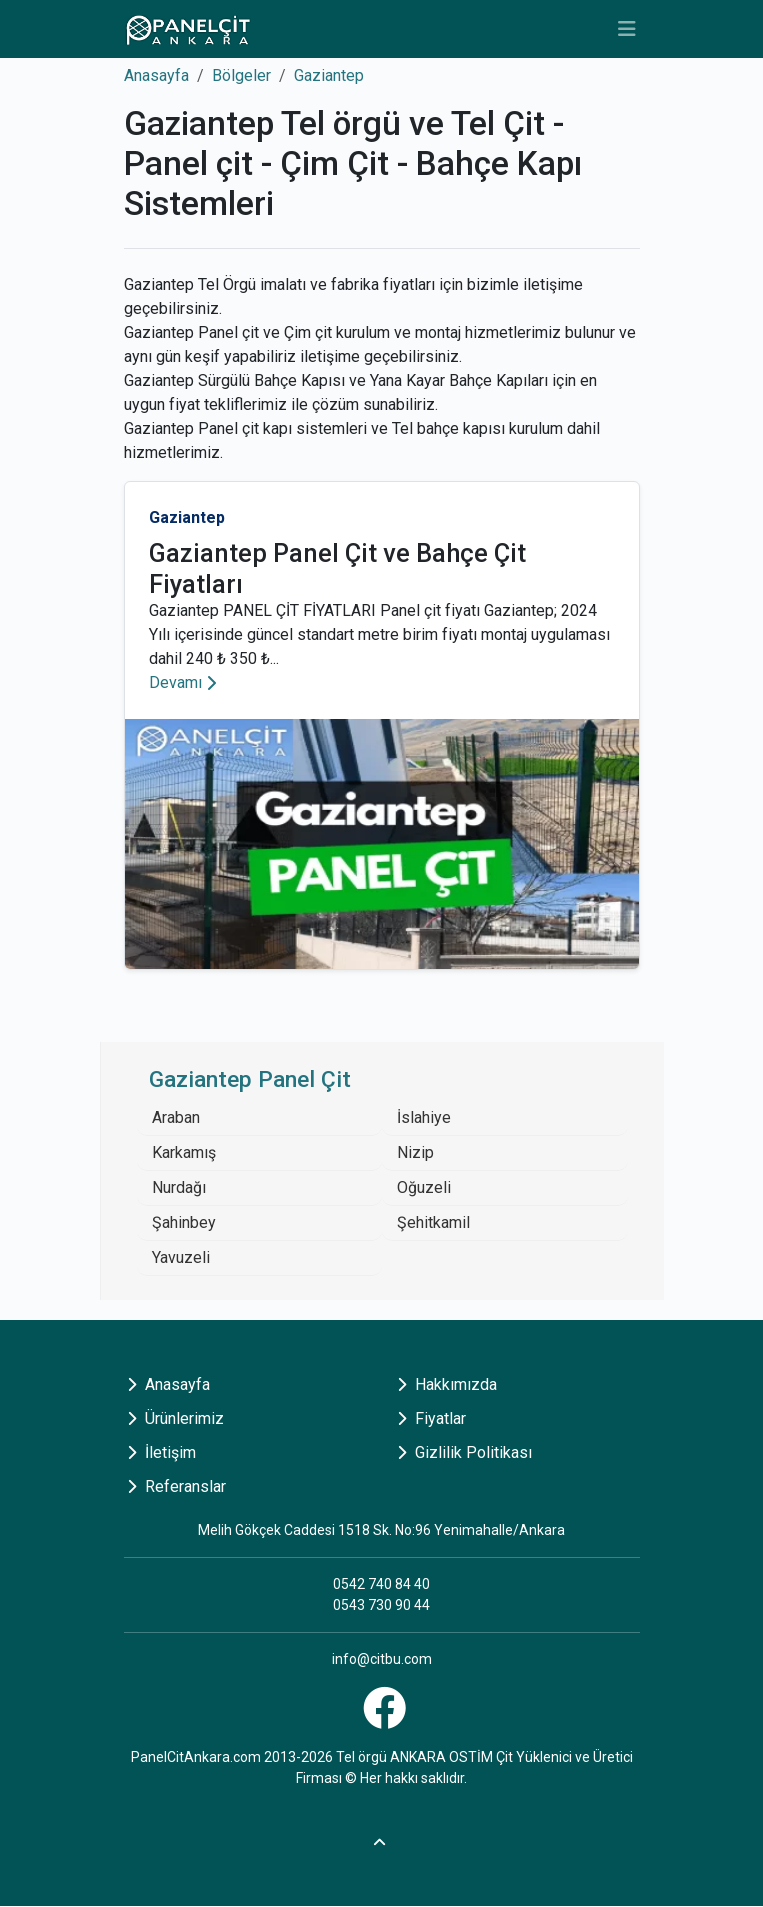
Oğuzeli (424, 1187)
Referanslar (176, 1486)
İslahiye (424, 1117)
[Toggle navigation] (627, 29)
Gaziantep (329, 75)
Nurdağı (179, 1187)
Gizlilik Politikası (464, 1452)
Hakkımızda (447, 1384)
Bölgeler (241, 75)
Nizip (415, 1152)
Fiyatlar (431, 1418)
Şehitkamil (433, 1222)
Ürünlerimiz (175, 1418)
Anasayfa (156, 75)
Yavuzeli (181, 1257)
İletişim (161, 1452)
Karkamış (184, 1152)
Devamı (182, 682)
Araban (176, 1117)
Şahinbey (184, 1222)
